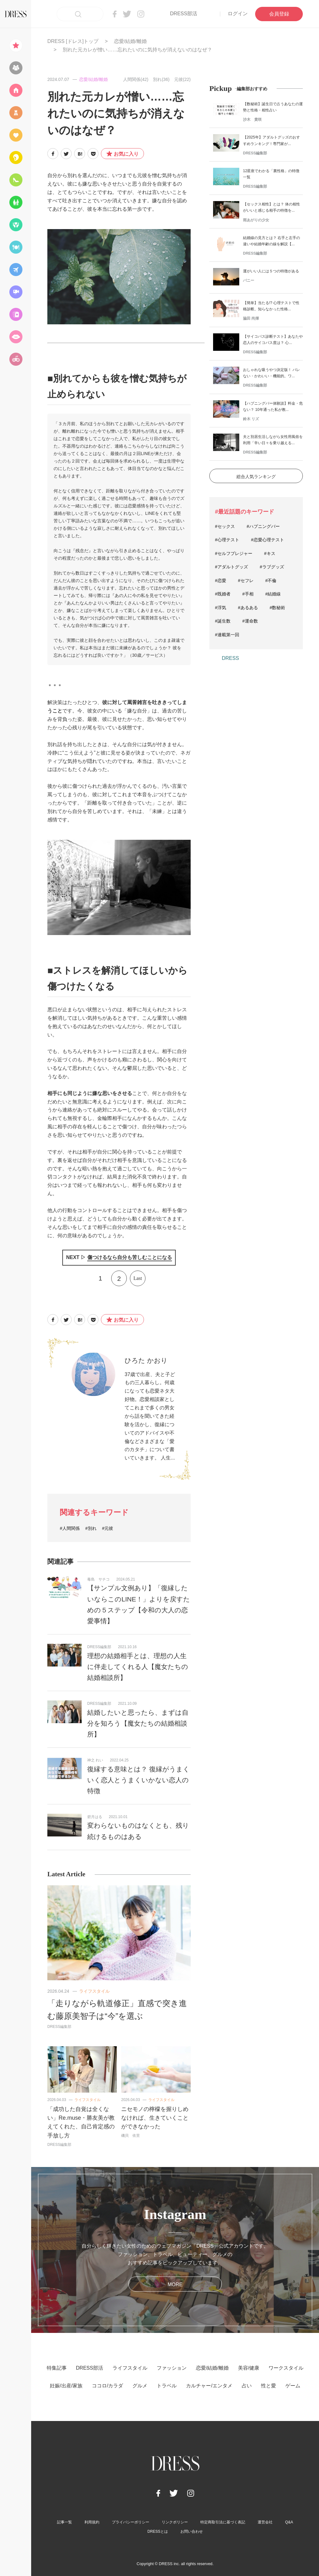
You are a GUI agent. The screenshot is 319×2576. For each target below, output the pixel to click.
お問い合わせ (191, 2531)
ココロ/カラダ (107, 2385)
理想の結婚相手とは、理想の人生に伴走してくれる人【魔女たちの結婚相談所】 (137, 1666)
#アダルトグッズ (231, 566)
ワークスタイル (286, 2368)
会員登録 (279, 13)
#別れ (91, 1528)
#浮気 (220, 607)
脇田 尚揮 (251, 318)
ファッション (172, 2368)
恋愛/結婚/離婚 (130, 41)
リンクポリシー (175, 2522)
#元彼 (107, 1528)
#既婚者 (223, 593)
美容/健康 (248, 2368)
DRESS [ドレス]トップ (72, 41)
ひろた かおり (146, 1360)
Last (137, 1278)
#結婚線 (273, 593)
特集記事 (57, 2368)
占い (247, 2385)
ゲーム (292, 2385)
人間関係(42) (135, 79)
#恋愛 (220, 580)
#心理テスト (227, 539)
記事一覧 (64, 2522)
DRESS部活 (183, 13)
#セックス (225, 526)
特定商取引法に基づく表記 (222, 2522)
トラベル (167, 2385)
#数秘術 (277, 607)
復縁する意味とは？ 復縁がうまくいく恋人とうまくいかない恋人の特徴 (138, 1780)
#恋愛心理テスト (267, 539)
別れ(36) (161, 79)
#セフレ (246, 580)
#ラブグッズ (272, 566)
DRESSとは (157, 2531)
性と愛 (268, 2385)
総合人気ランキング (256, 476)
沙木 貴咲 (252, 119)
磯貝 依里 (130, 2135)
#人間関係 (70, 1528)
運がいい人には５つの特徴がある (271, 271)
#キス (269, 553)
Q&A (289, 2522)
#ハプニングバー (263, 526)
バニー (248, 280)
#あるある (248, 607)
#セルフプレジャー (233, 553)
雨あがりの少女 (256, 220)
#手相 (248, 593)
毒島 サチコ (98, 1579)
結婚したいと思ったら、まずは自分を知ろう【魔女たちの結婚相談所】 (137, 1723)
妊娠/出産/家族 (66, 2385)
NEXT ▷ (119, 1258)
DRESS (230, 658)
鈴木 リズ (251, 419)
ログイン (238, 13)
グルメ (139, 2385)
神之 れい (95, 1760)
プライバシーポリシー (130, 2522)
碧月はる (94, 1817)
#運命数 (250, 620)
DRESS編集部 (99, 1647)
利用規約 (91, 2522)
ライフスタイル (94, 1991)
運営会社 (265, 2522)
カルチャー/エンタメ (209, 2385)
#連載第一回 (227, 634)
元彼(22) (182, 79)
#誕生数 (223, 620)
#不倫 (271, 580)
